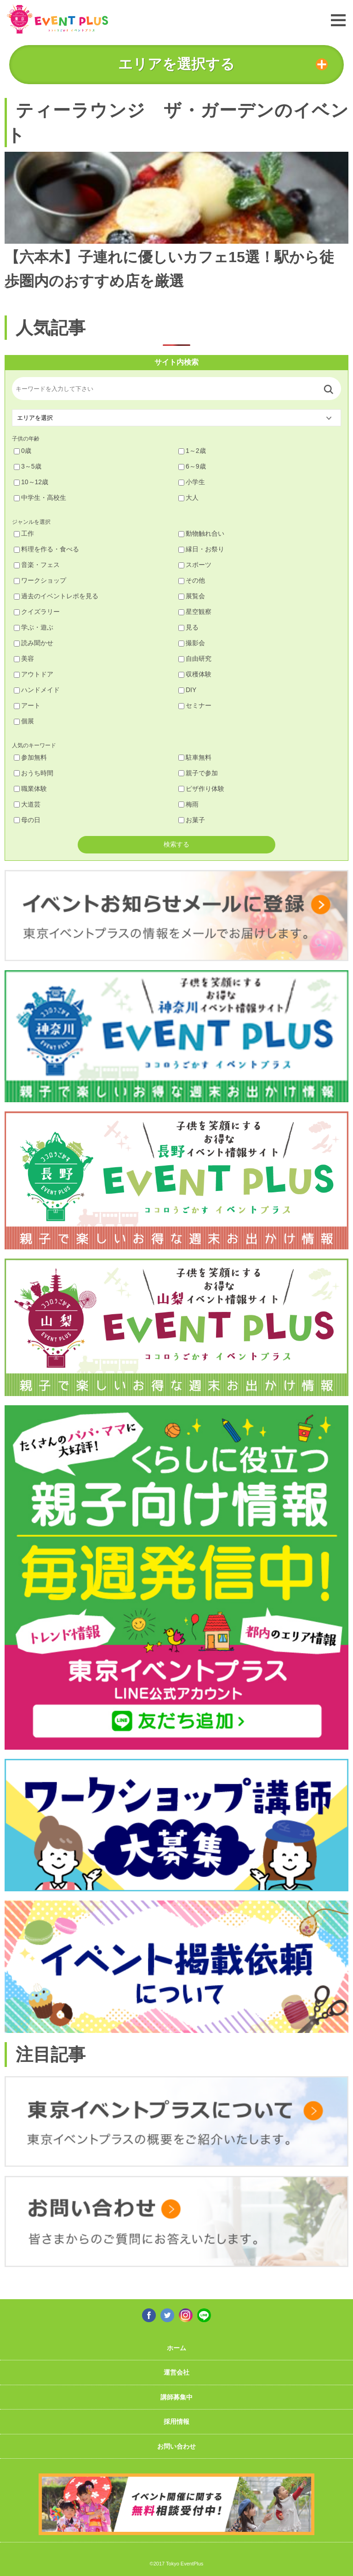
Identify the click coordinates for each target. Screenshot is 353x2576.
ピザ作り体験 (201, 788)
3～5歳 (27, 466)
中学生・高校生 (40, 497)
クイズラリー (37, 611)
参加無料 (30, 757)
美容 (24, 658)
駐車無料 (194, 757)
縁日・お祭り (201, 549)
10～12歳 (31, 482)
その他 (191, 580)
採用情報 (176, 2421)
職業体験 (30, 788)
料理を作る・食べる (46, 549)
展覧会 (191, 596)
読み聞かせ (33, 643)
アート (27, 705)
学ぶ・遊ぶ (33, 627)
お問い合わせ (176, 2446)
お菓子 (191, 820)
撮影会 (191, 643)
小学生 (191, 482)
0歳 (22, 450)
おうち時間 (33, 773)
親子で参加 (198, 773)
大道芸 (27, 804)
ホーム (176, 2348)
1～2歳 (192, 450)
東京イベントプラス (57, 19)
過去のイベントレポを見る (56, 596)
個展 (24, 721)
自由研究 (194, 658)
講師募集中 (176, 2397)
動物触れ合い (201, 533)
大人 (188, 497)
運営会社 (176, 2372)
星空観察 (194, 611)
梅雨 (188, 804)
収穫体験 (194, 674)
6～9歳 (192, 466)
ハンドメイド (37, 689)
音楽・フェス (37, 564)
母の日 (27, 820)
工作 (24, 533)
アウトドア (33, 674)
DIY (187, 689)
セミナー (194, 705)
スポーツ (194, 564)
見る (188, 627)
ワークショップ (40, 580)
